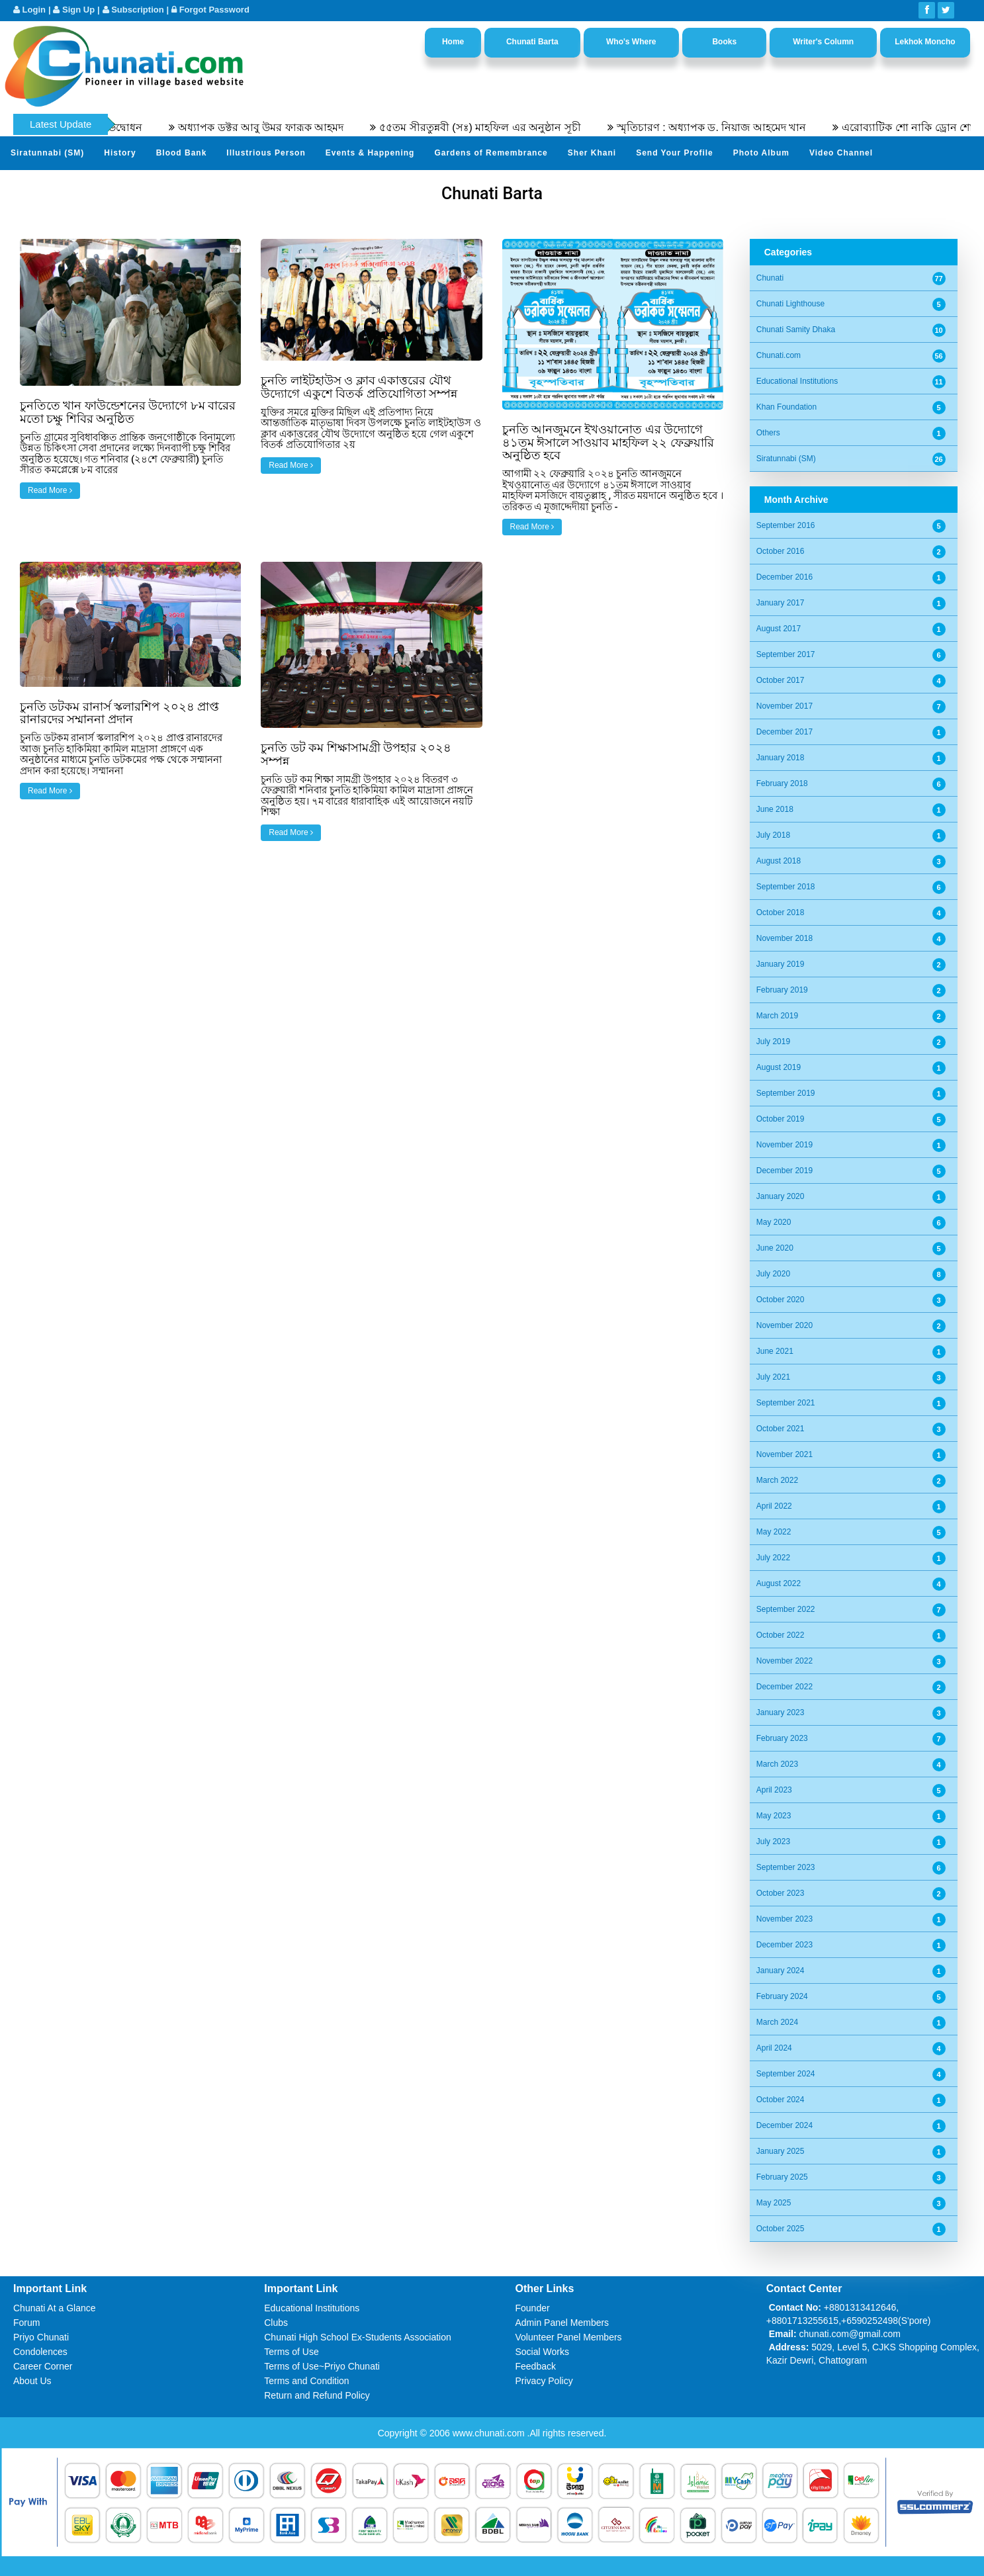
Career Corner (42, 2366)
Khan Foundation (786, 407)
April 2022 (774, 1506)
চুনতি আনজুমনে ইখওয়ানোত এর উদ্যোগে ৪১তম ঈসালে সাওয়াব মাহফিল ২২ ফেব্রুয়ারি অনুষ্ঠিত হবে (608, 442)
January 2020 (780, 1196)
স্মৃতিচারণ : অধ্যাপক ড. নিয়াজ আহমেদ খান (735, 127)
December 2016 (784, 577)
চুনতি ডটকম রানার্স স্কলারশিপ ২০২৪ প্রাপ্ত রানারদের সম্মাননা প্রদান (119, 713)
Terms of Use (291, 2351)
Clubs (276, 2322)
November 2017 (784, 706)
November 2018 (784, 938)
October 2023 (780, 1893)
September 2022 (785, 1609)
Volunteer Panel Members (568, 2337)
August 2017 (778, 628)
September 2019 (785, 1093)
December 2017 (784, 731)
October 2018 (780, 912)
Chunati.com (778, 355)
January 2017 (780, 602)
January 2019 (780, 964)
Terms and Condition (306, 2381)
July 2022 (773, 1557)
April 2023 (774, 1790)
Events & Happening (370, 152)
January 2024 (780, 1970)
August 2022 (778, 1583)
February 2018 (782, 783)
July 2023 (773, 1841)
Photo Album (761, 152)
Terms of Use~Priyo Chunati (322, 2366)
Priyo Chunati (41, 2337)
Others (768, 432)
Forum (26, 2322)
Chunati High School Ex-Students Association (357, 2337)
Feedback (535, 2366)
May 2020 (773, 1222)
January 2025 (780, 2151)
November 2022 (784, 1661)
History (120, 152)
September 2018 (785, 886)
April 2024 (774, 2048)
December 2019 (784, 1170)
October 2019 (780, 1119)
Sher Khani (592, 152)
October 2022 (780, 1635)
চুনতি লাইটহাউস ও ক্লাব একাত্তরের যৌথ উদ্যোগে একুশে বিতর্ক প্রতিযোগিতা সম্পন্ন (359, 386)
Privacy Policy (544, 2381)
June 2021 (774, 1351)
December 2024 (784, 2125)
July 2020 (773, 1273)
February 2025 (782, 2177)
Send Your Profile (674, 152)
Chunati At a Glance (54, 2308)
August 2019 (778, 1067)
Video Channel (841, 152)
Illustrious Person (265, 152)
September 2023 (785, 1867)
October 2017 (780, 680)
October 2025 (780, 2228)
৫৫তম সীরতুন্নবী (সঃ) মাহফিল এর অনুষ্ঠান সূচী (503, 127)
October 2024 (780, 2099)
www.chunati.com (490, 2433)
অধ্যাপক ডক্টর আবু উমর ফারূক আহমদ (284, 127)
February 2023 (782, 1738)
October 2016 (780, 551)
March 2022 (777, 1480)
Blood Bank (181, 152)
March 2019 (777, 1015)
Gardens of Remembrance (490, 152)
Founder (532, 2308)
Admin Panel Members (562, 2322)
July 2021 (773, 1377)
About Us (32, 2381)
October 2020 (780, 1299)
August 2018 (778, 861)
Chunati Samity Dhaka (795, 329)
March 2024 (777, 2022)
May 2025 (773, 2202)
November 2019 (784, 1144)
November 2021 (784, 1454)
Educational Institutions (797, 381)
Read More (50, 490)
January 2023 (780, 1712)
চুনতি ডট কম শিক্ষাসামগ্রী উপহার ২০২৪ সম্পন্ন (356, 754)
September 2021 (785, 1402)
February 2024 (782, 1996)
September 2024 (785, 2073)
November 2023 (784, 1919)
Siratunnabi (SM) (47, 152)
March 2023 (777, 1764)
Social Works (542, 2351)
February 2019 (782, 990)
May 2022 (773, 1531)
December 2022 (784, 1686)
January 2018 (780, 757)
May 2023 (773, 1815)
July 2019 (773, 1041)
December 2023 (784, 1944)
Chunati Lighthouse (790, 303)
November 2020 (784, 1325)
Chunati (769, 278)
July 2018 (773, 835)
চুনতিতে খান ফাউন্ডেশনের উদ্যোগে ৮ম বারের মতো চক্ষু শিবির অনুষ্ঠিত (128, 411)
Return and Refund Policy (317, 2395)
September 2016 (785, 525)
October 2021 (780, 1428)
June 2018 (774, 809)
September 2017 (785, 654)
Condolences (40, 2351)
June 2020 (774, 1248)
